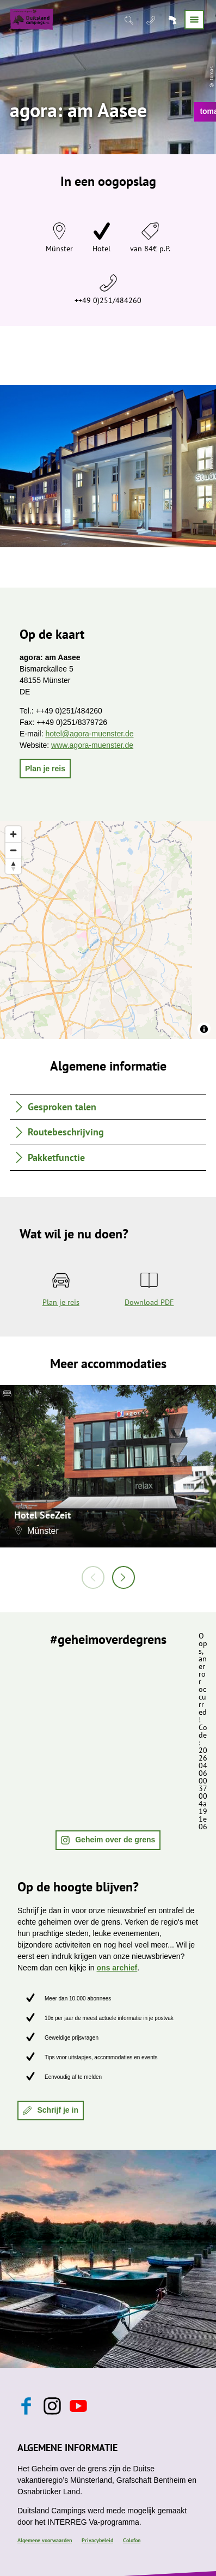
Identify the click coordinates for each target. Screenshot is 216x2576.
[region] (108, 930)
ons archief (117, 1967)
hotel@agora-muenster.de (89, 733)
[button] (45, 768)
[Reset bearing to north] (13, 866)
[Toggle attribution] (204, 1029)
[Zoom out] (13, 850)
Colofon (131, 2540)
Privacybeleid (97, 2540)
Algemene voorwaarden (44, 2540)
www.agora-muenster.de (92, 745)
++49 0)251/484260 (108, 300)
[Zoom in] (13, 834)
